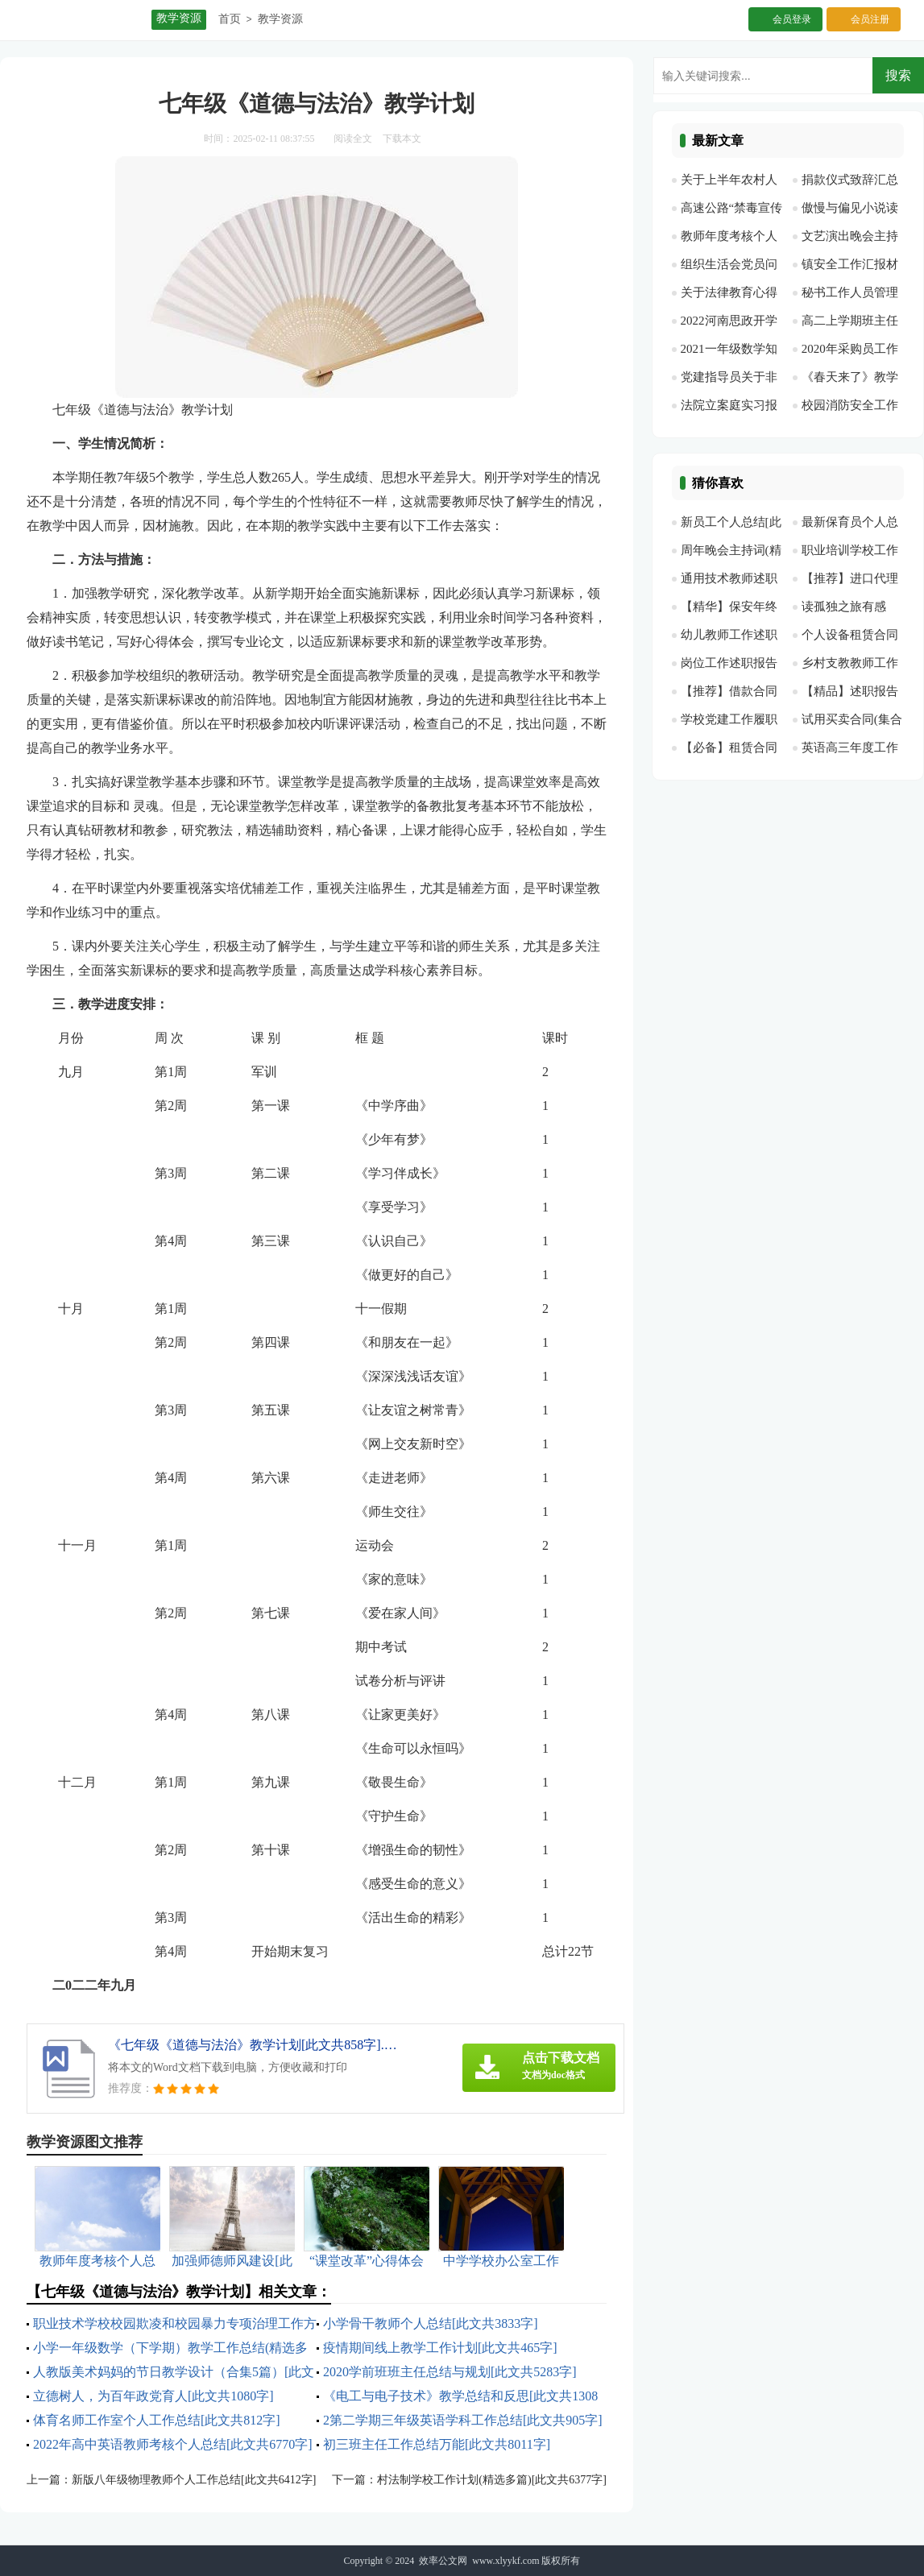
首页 (229, 19)
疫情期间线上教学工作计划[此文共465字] (440, 2347)
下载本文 (402, 138)
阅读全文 (353, 138)
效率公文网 (443, 2560)
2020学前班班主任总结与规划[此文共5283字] (450, 2372)
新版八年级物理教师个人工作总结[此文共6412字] (194, 2480)
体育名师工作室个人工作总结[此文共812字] (156, 2420)
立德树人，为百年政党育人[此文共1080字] (153, 2396)
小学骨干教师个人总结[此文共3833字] (430, 2323)
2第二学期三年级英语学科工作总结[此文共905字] (463, 2420)
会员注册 (870, 19)
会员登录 (792, 19)
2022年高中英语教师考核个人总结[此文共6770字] (173, 2444)
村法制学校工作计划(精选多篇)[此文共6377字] (492, 2480)
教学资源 (280, 19)
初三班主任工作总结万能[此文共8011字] (436, 2444)
